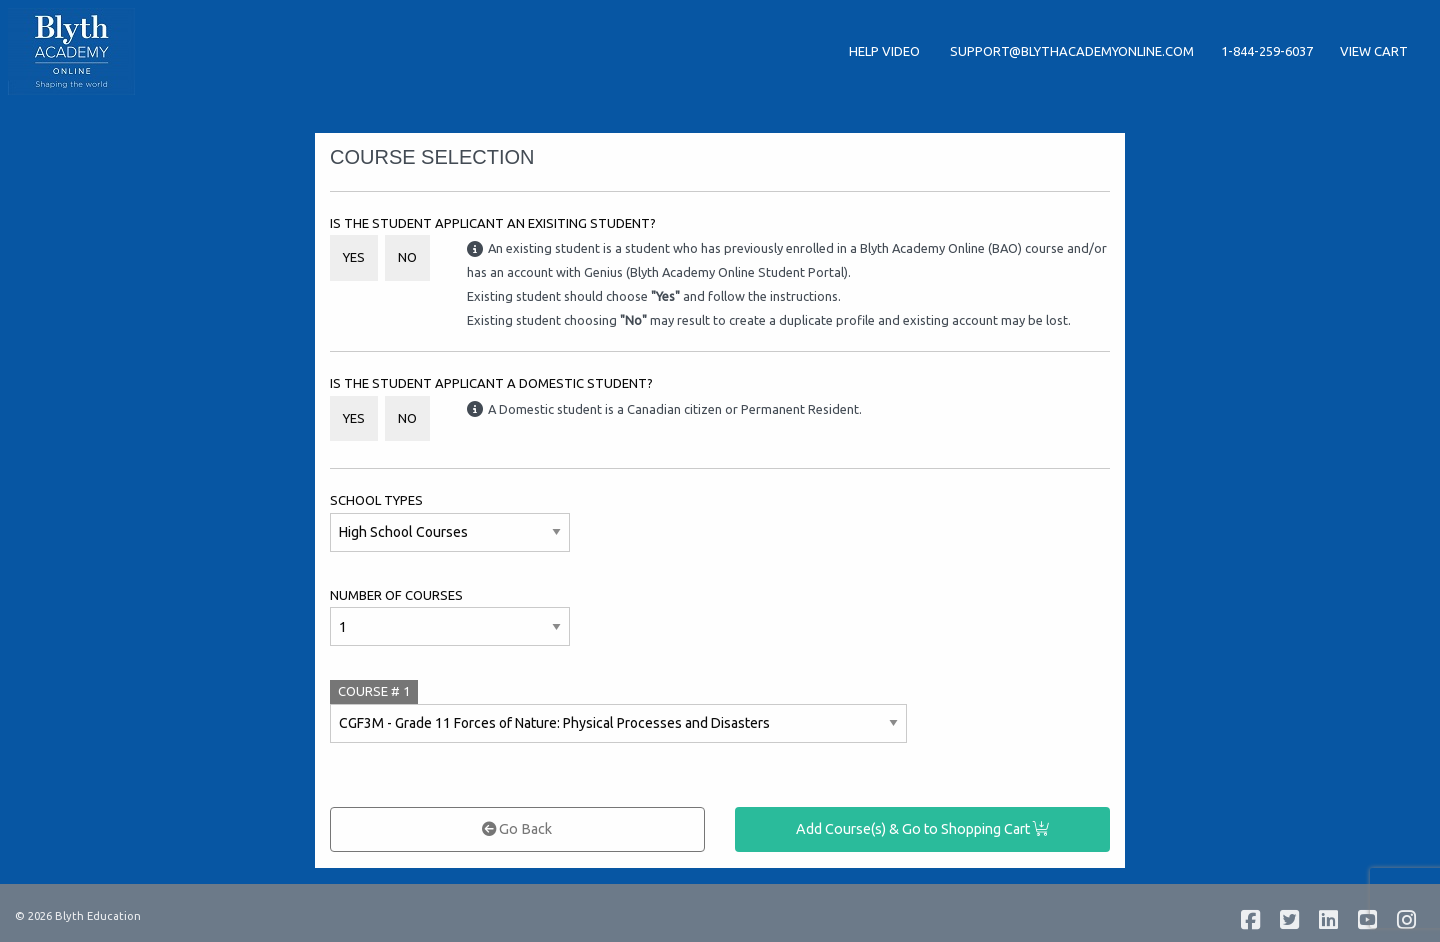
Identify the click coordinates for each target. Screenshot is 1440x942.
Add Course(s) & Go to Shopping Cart (922, 829)
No (407, 257)
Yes (354, 257)
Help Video (886, 51)
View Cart (1374, 51)
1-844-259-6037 (1267, 51)
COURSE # (374, 691)
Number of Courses (396, 595)
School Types (376, 500)
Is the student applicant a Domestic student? (491, 383)
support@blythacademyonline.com (1072, 51)
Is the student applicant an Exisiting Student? (493, 223)
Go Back (517, 829)
